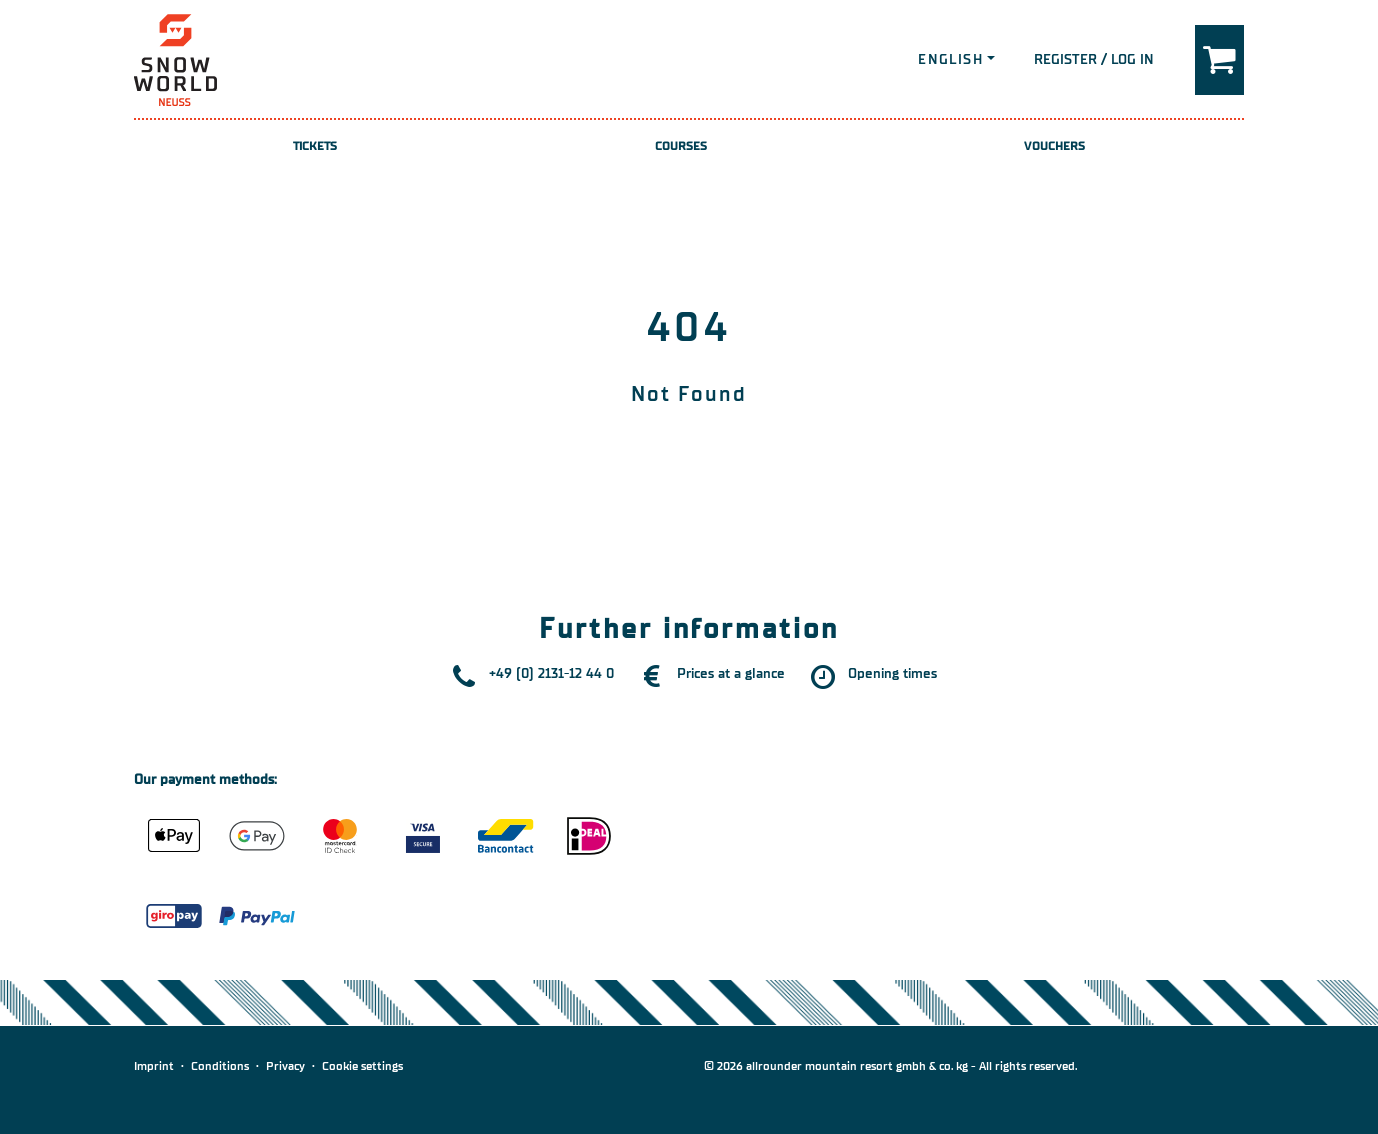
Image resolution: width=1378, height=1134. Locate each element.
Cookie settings (362, 1066)
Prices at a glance (731, 673)
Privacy (285, 1066)
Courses (681, 146)
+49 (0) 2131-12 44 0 (551, 673)
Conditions (220, 1066)
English (950, 59)
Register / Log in (1094, 59)
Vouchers (1054, 146)
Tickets (315, 146)
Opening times (892, 673)
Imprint (154, 1066)
